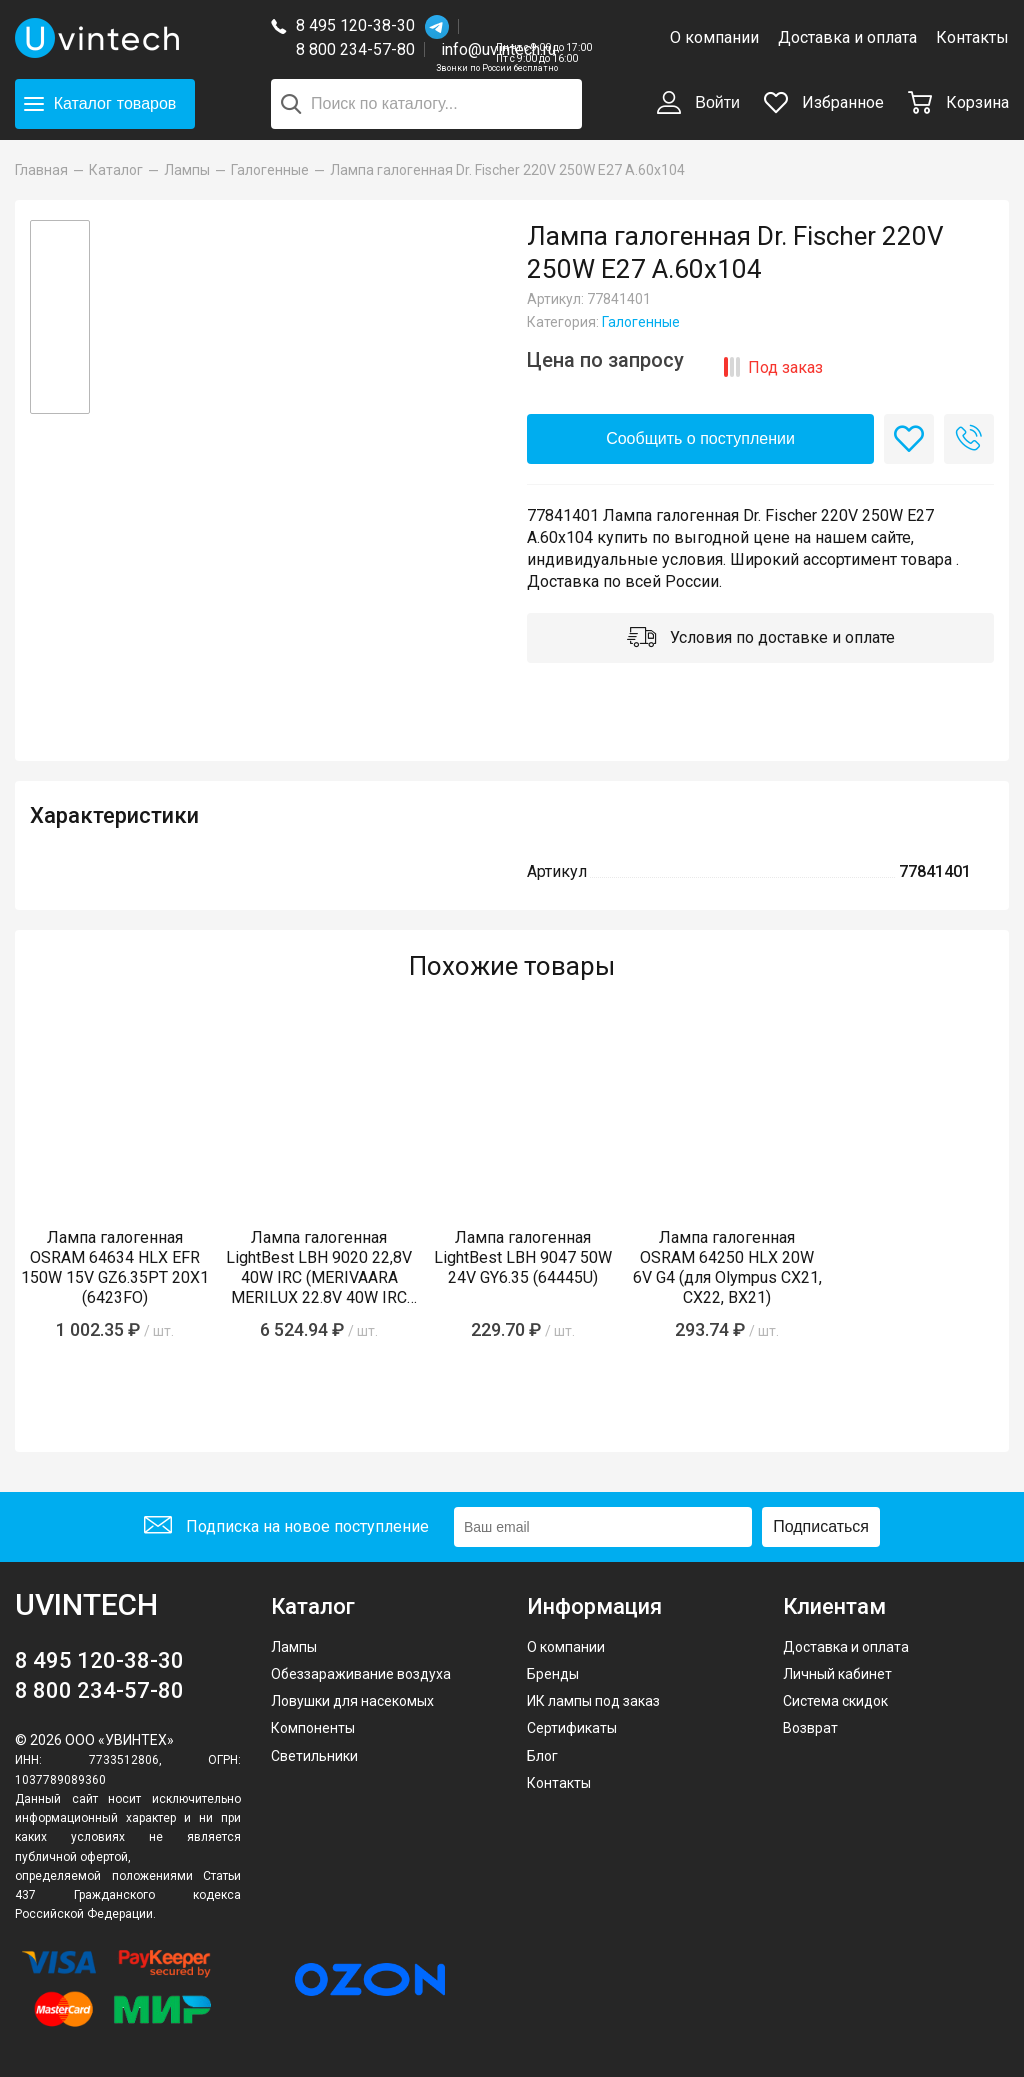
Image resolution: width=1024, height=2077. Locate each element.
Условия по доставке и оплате (761, 639)
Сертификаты (572, 1728)
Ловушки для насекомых (352, 1701)
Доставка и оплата (847, 37)
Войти (698, 104)
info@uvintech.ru (498, 49)
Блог (542, 1756)
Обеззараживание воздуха (361, 1674)
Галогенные (641, 322)
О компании (714, 37)
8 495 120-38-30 (355, 25)
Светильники (314, 1756)
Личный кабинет (837, 1674)
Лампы (294, 1647)
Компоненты (313, 1728)
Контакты (972, 37)
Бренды (553, 1674)
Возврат (810, 1728)
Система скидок (835, 1701)
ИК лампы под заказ (593, 1701)
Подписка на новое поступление (286, 1527)
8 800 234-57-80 (360, 50)
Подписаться (821, 1526)
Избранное (824, 102)
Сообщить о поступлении (700, 438)
